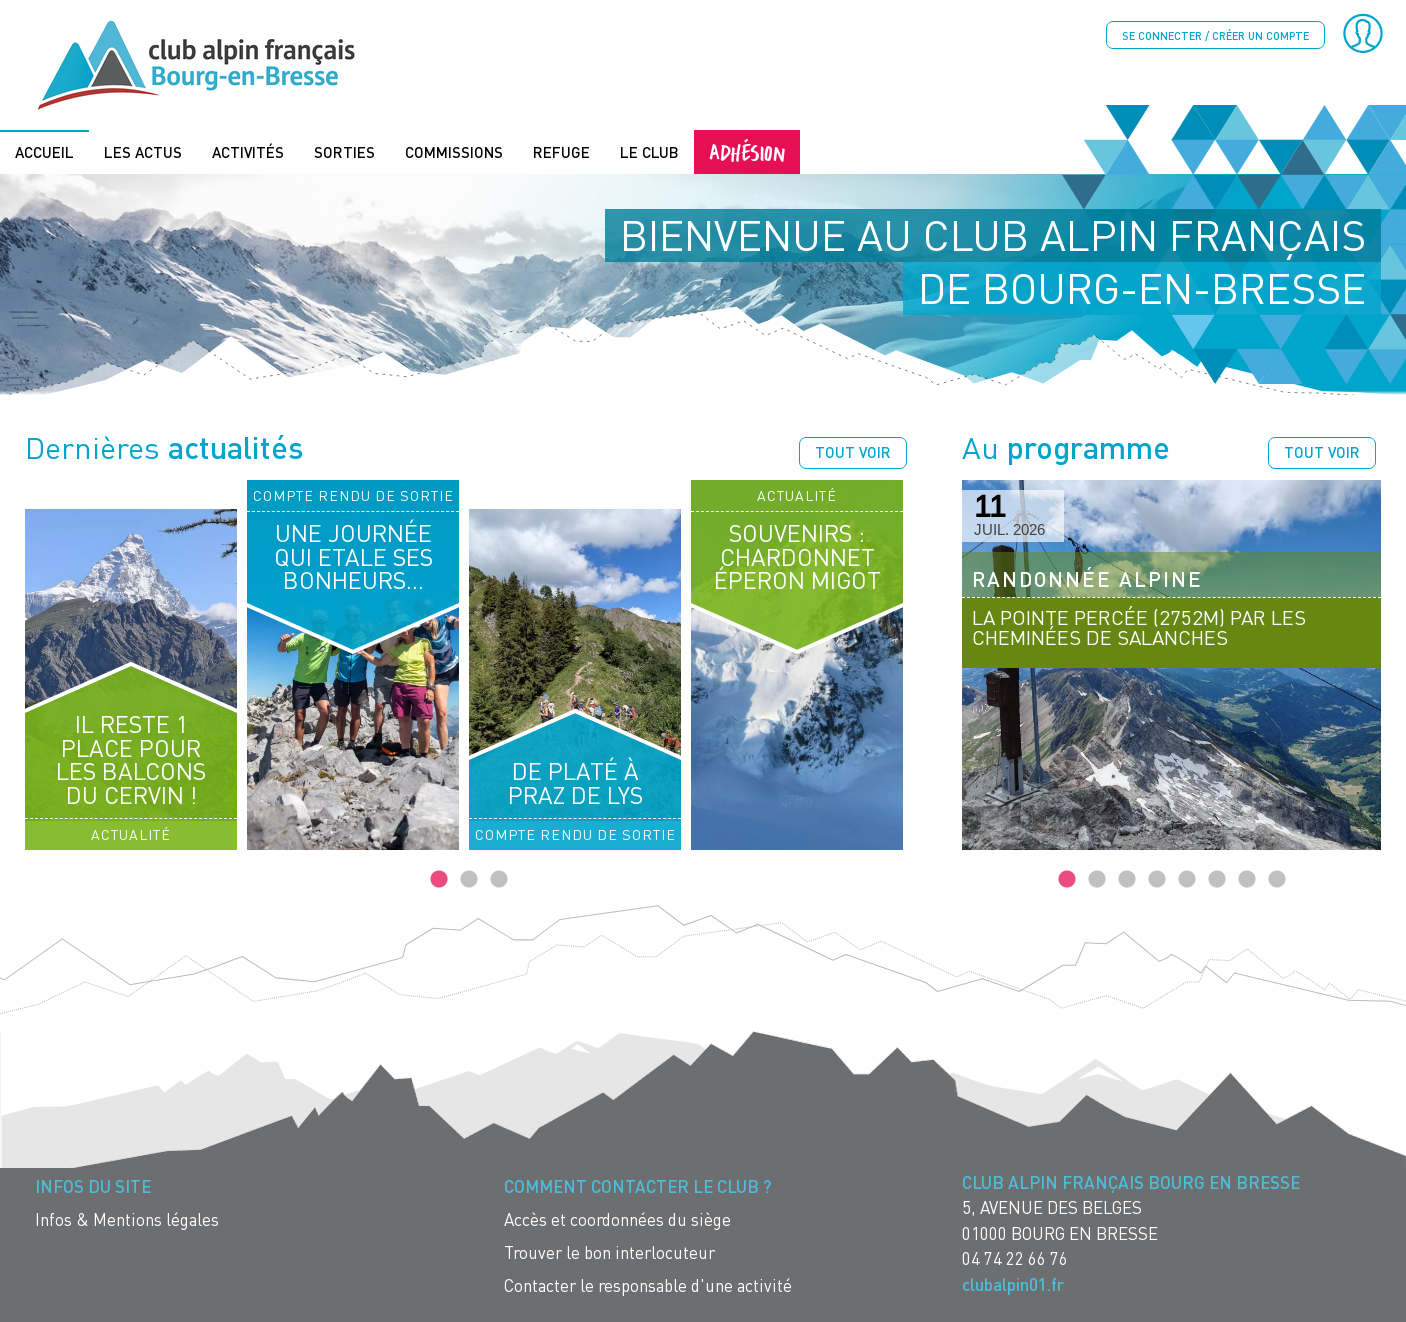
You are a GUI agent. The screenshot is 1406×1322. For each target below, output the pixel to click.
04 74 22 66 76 (1015, 1258)
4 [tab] (1157, 880)
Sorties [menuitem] (344, 152)
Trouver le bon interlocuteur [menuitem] (609, 1252)
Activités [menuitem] (248, 152)
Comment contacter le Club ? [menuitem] (637, 1186)
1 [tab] (439, 880)
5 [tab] (1187, 880)
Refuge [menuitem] (561, 152)
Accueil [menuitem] (44, 152)
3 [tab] (499, 880)
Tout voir (853, 452)
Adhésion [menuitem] (747, 151)
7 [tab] (1247, 880)
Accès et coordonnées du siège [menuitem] (617, 1219)
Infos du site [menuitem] (93, 1186)
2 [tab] (469, 880)
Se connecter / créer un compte (1215, 35)
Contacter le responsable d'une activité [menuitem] (648, 1285)
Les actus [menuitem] (143, 152)
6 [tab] (1217, 880)
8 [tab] (1277, 880)
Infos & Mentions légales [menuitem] (127, 1219)
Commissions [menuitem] (454, 152)
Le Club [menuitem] (649, 152)
